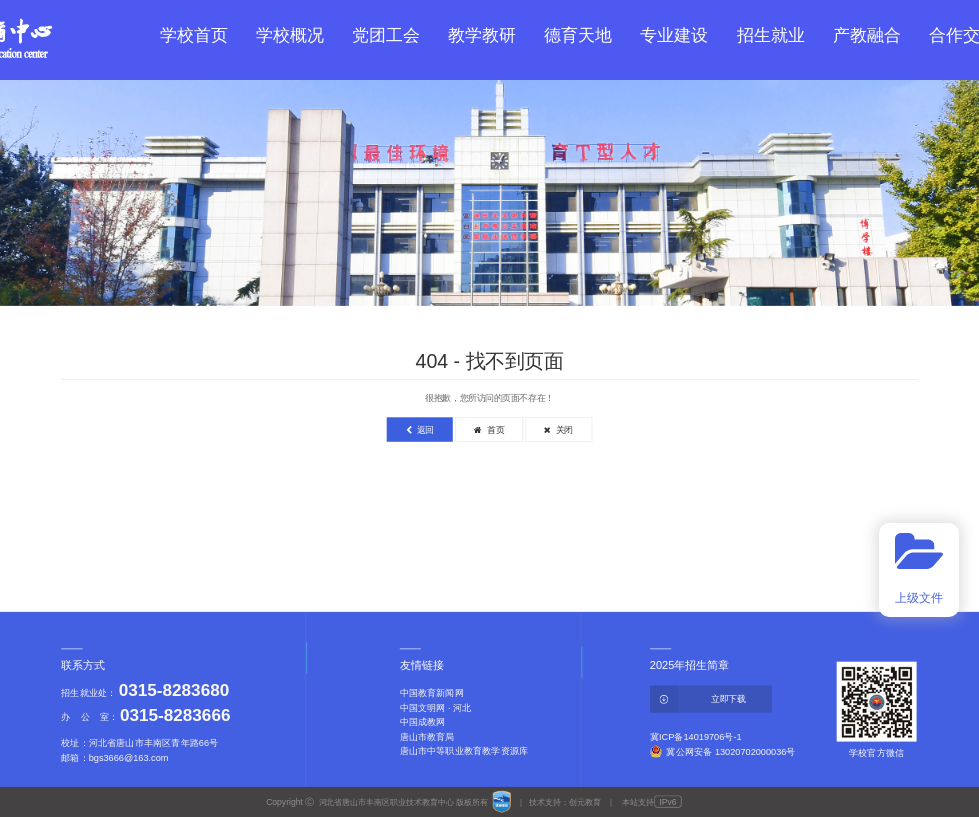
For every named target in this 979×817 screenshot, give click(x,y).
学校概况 (290, 35)
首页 (489, 430)
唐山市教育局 (427, 736)
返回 (420, 430)
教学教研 (482, 35)
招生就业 (771, 35)
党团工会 (386, 35)
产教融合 (867, 35)
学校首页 (194, 35)
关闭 (558, 430)
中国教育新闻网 (432, 693)
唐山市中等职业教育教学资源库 (464, 750)
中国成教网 (423, 722)
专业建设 (674, 35)
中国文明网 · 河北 (436, 707)
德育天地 (578, 35)
